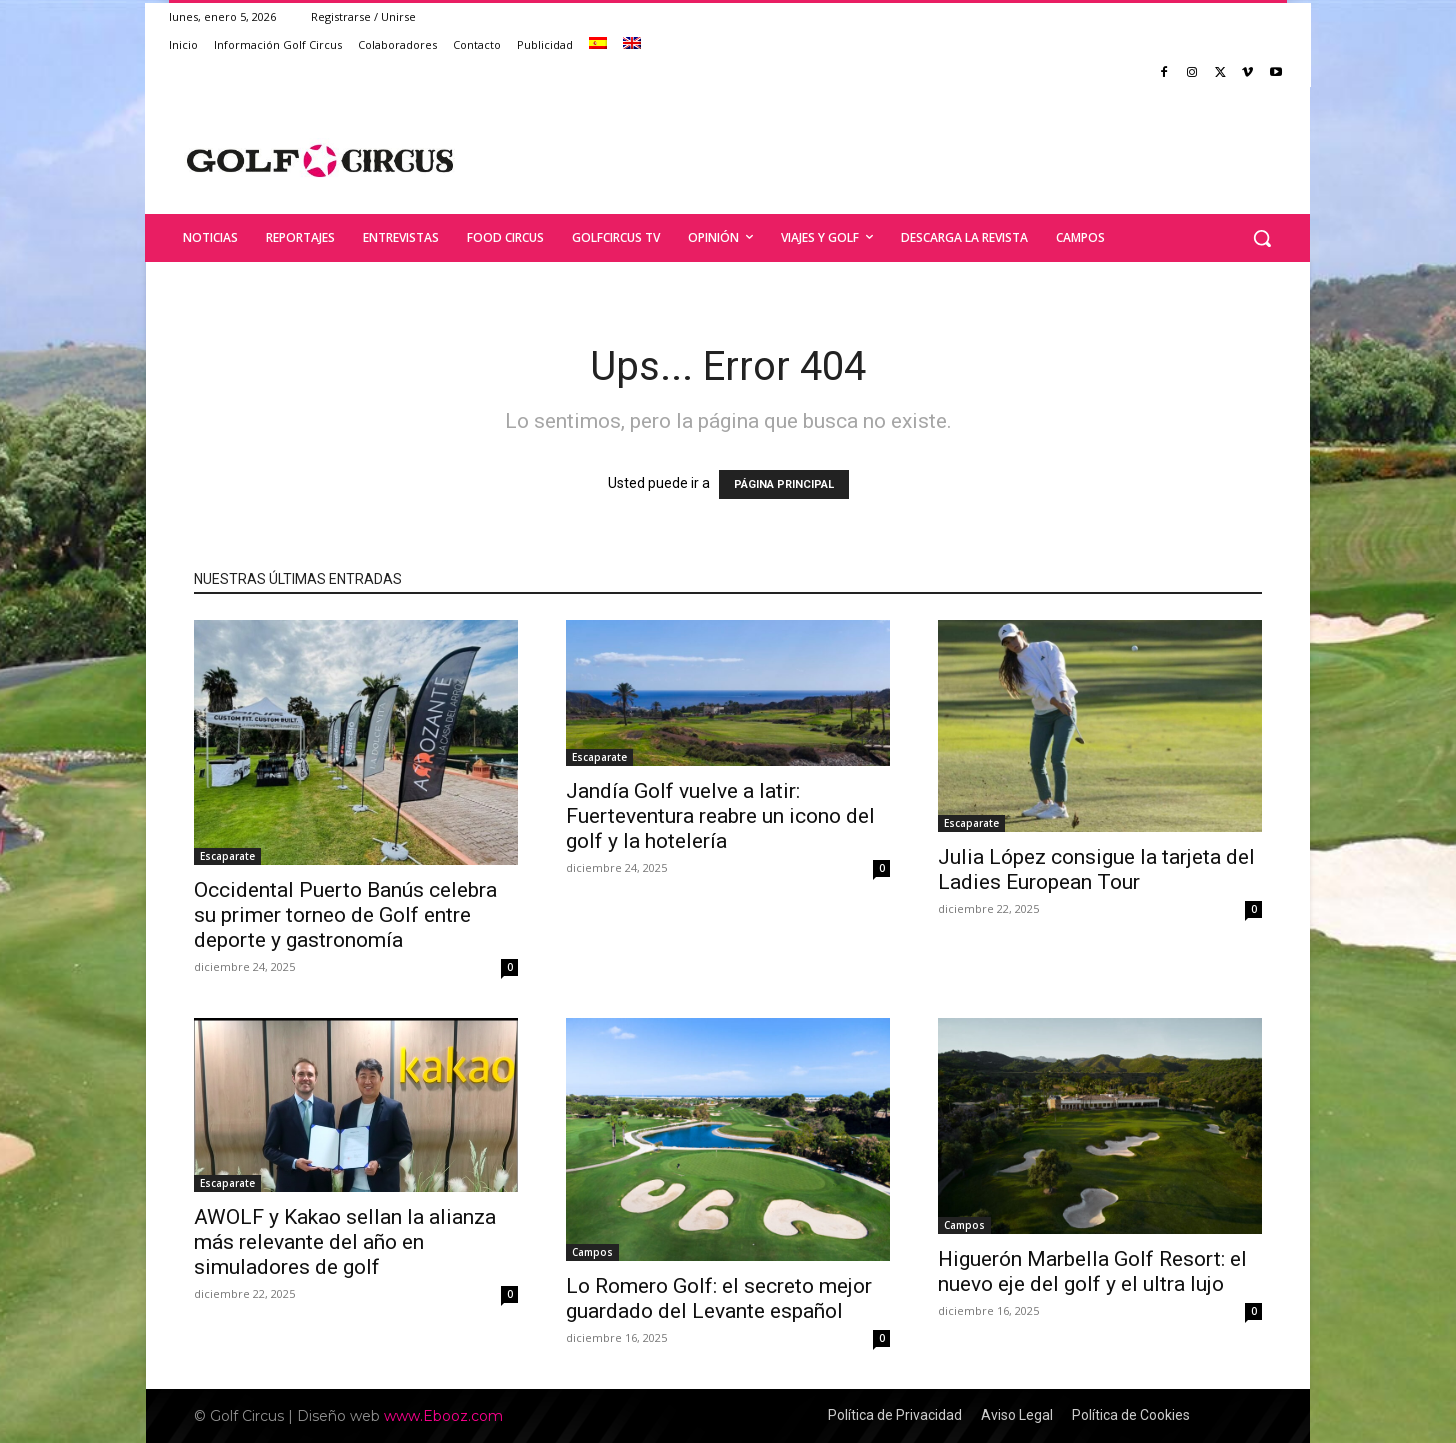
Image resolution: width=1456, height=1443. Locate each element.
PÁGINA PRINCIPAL (784, 484)
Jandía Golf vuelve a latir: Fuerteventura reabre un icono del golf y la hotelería (720, 816)
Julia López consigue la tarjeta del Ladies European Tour (1096, 869)
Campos (592, 1252)
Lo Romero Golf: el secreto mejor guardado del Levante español (719, 1298)
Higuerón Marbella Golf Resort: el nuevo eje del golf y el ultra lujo (1092, 1271)
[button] (1262, 238)
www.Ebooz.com (443, 1416)
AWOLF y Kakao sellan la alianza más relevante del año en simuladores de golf (345, 1242)
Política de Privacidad (895, 1415)
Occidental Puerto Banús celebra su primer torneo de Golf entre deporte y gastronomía (345, 915)
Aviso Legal (1017, 1415)
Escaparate (227, 856)
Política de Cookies (1131, 1415)
